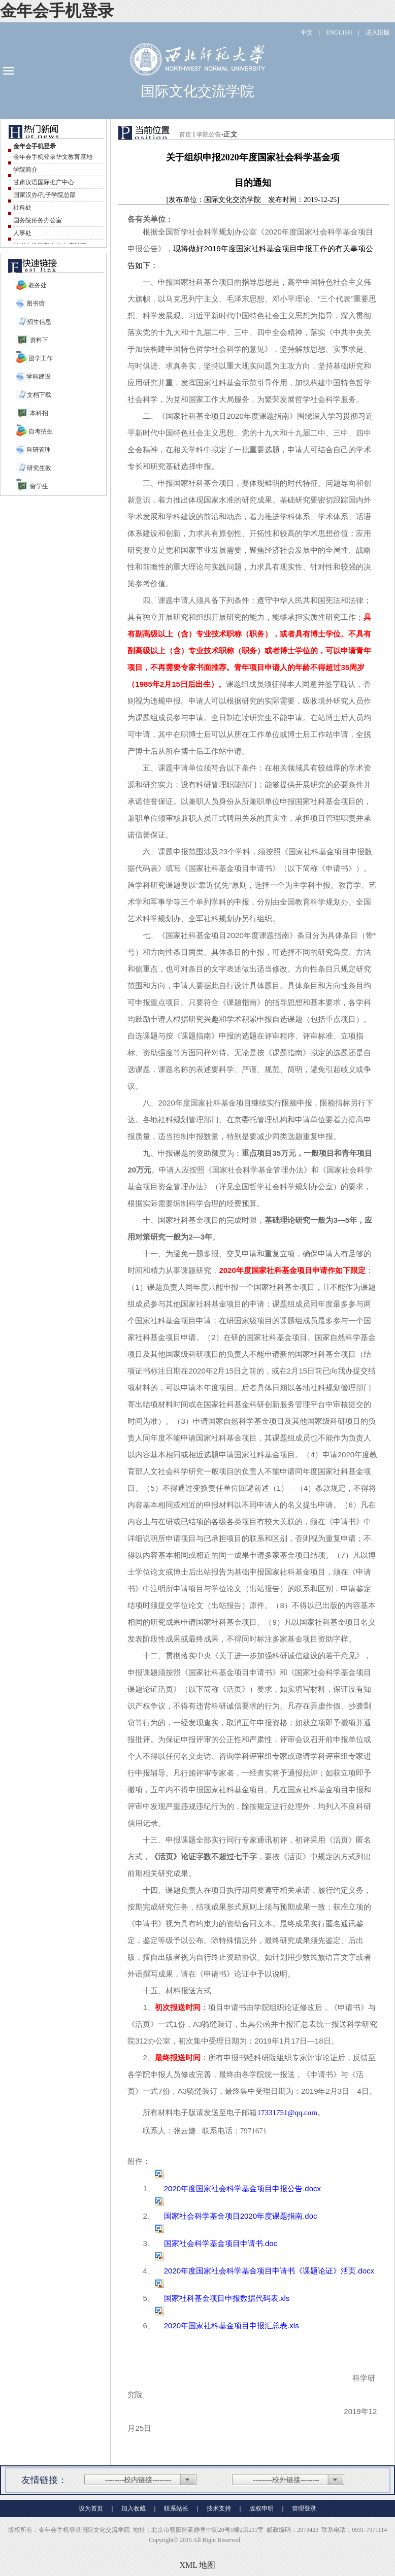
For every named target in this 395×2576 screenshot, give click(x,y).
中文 (307, 32)
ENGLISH (339, 32)
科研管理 (38, 449)
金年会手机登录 (57, 11)
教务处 (37, 285)
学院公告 (208, 134)
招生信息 (39, 321)
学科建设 (38, 376)
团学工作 (40, 358)
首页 (185, 134)
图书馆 (35, 303)
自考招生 (40, 431)
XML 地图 (198, 2565)
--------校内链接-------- (138, 2480)
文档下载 (39, 394)
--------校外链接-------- (286, 2480)
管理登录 (304, 2508)
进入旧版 (378, 32)
